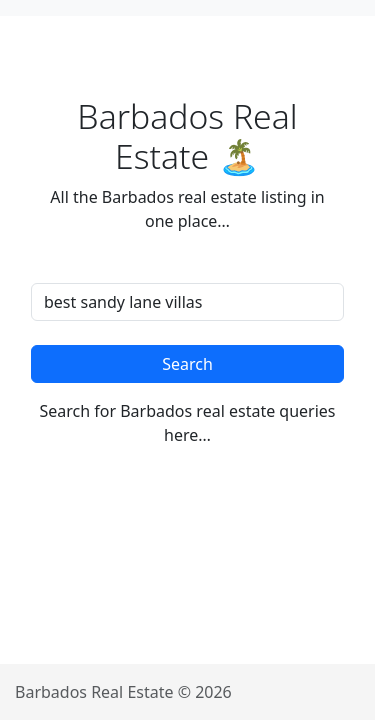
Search (187, 364)
